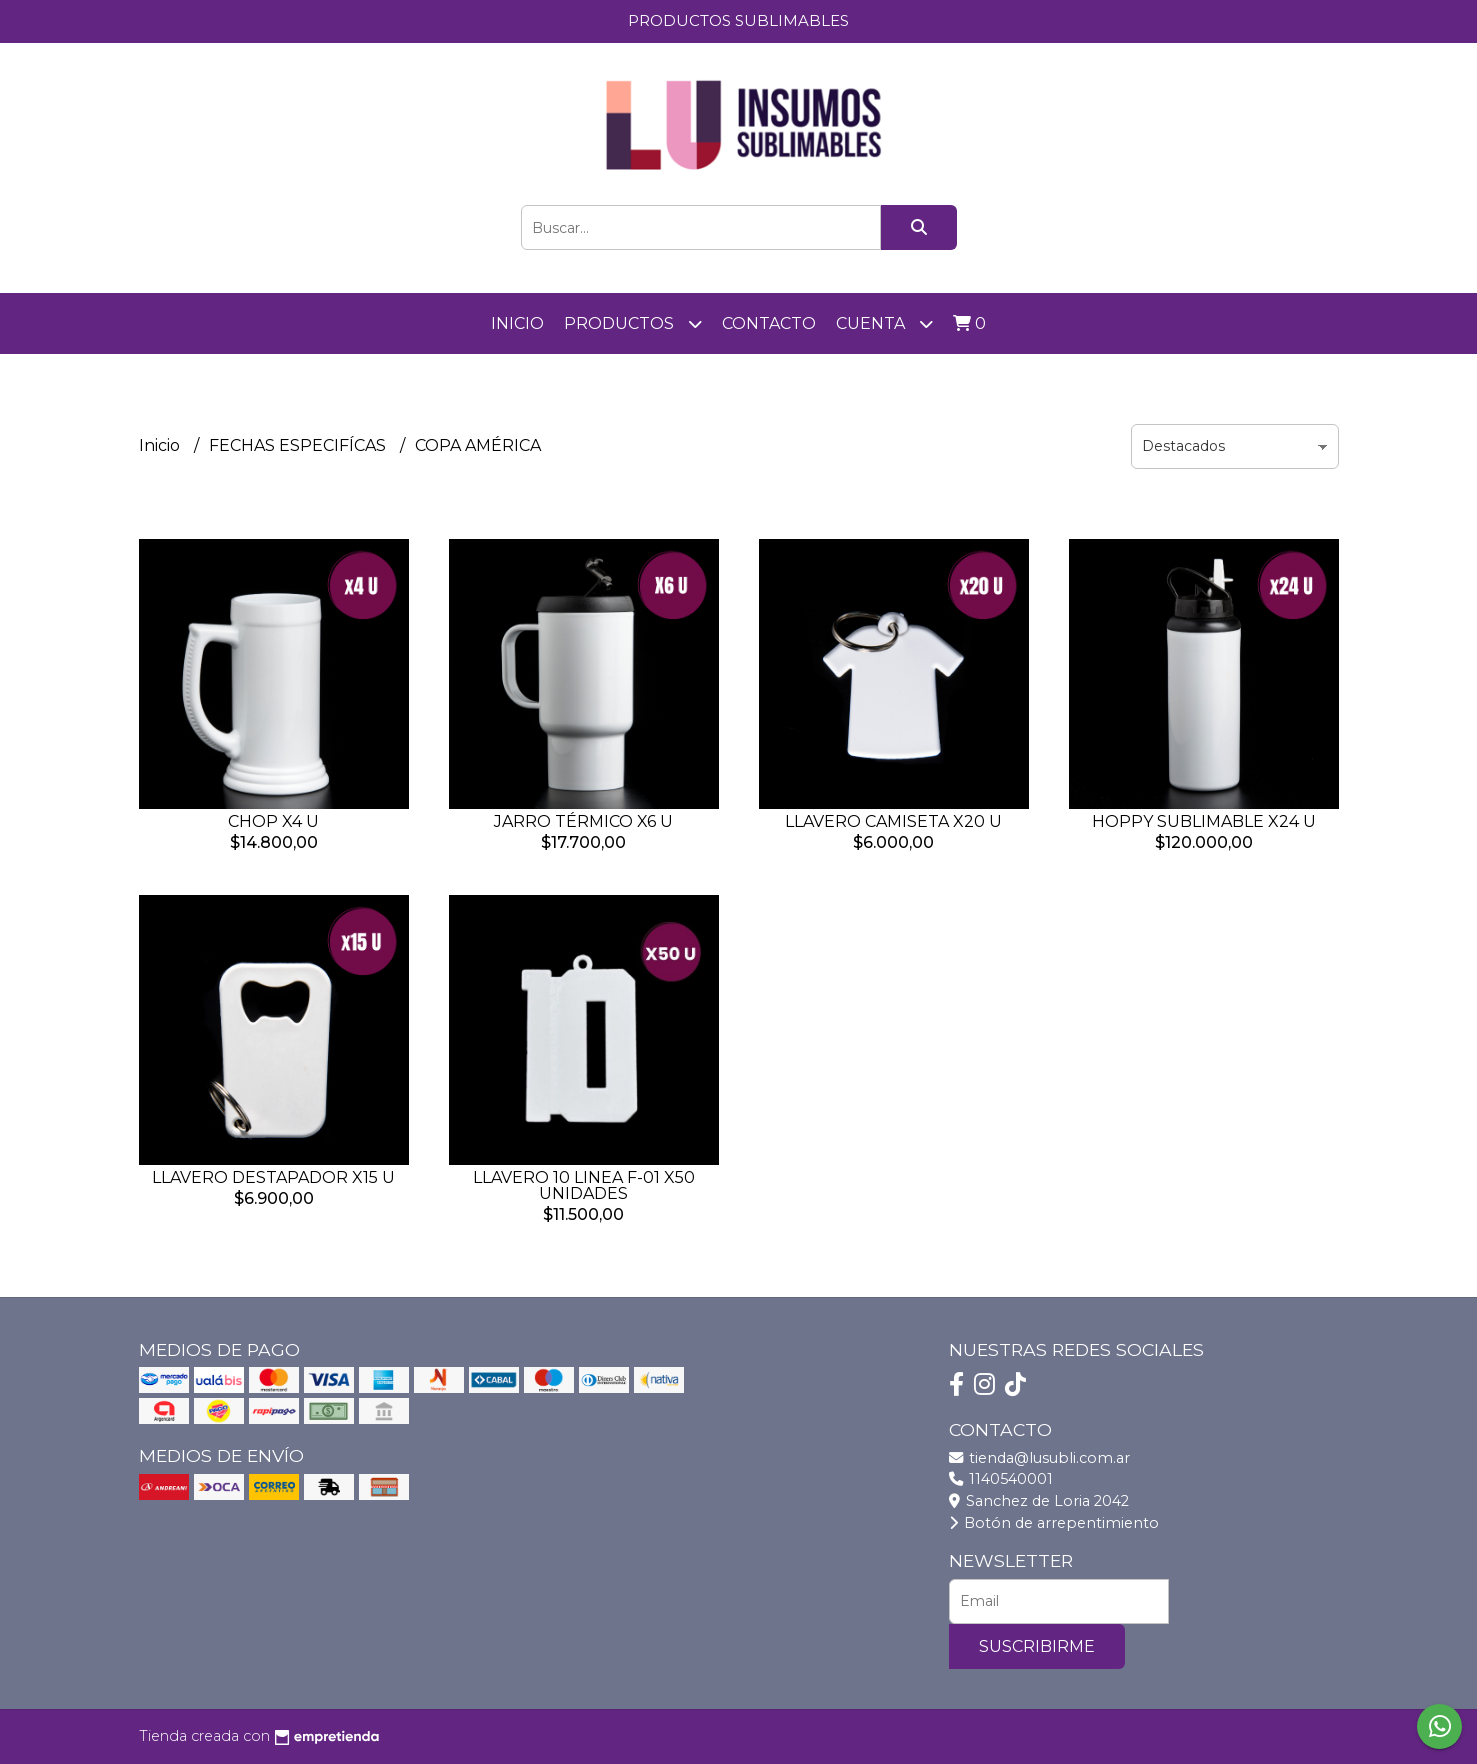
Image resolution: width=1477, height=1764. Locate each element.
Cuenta (884, 323)
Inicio (517, 323)
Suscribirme (1037, 1646)
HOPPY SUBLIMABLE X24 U (1204, 821)
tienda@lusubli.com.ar (1039, 1458)
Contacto (769, 323)
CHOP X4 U (273, 821)
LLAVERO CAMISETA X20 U (893, 821)
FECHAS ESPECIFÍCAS (299, 445)
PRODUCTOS (633, 323)
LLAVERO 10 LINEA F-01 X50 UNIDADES (584, 1185)
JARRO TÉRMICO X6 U (583, 821)
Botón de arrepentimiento (1054, 1523)
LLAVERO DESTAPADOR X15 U (273, 1177)
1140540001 (1001, 1479)
